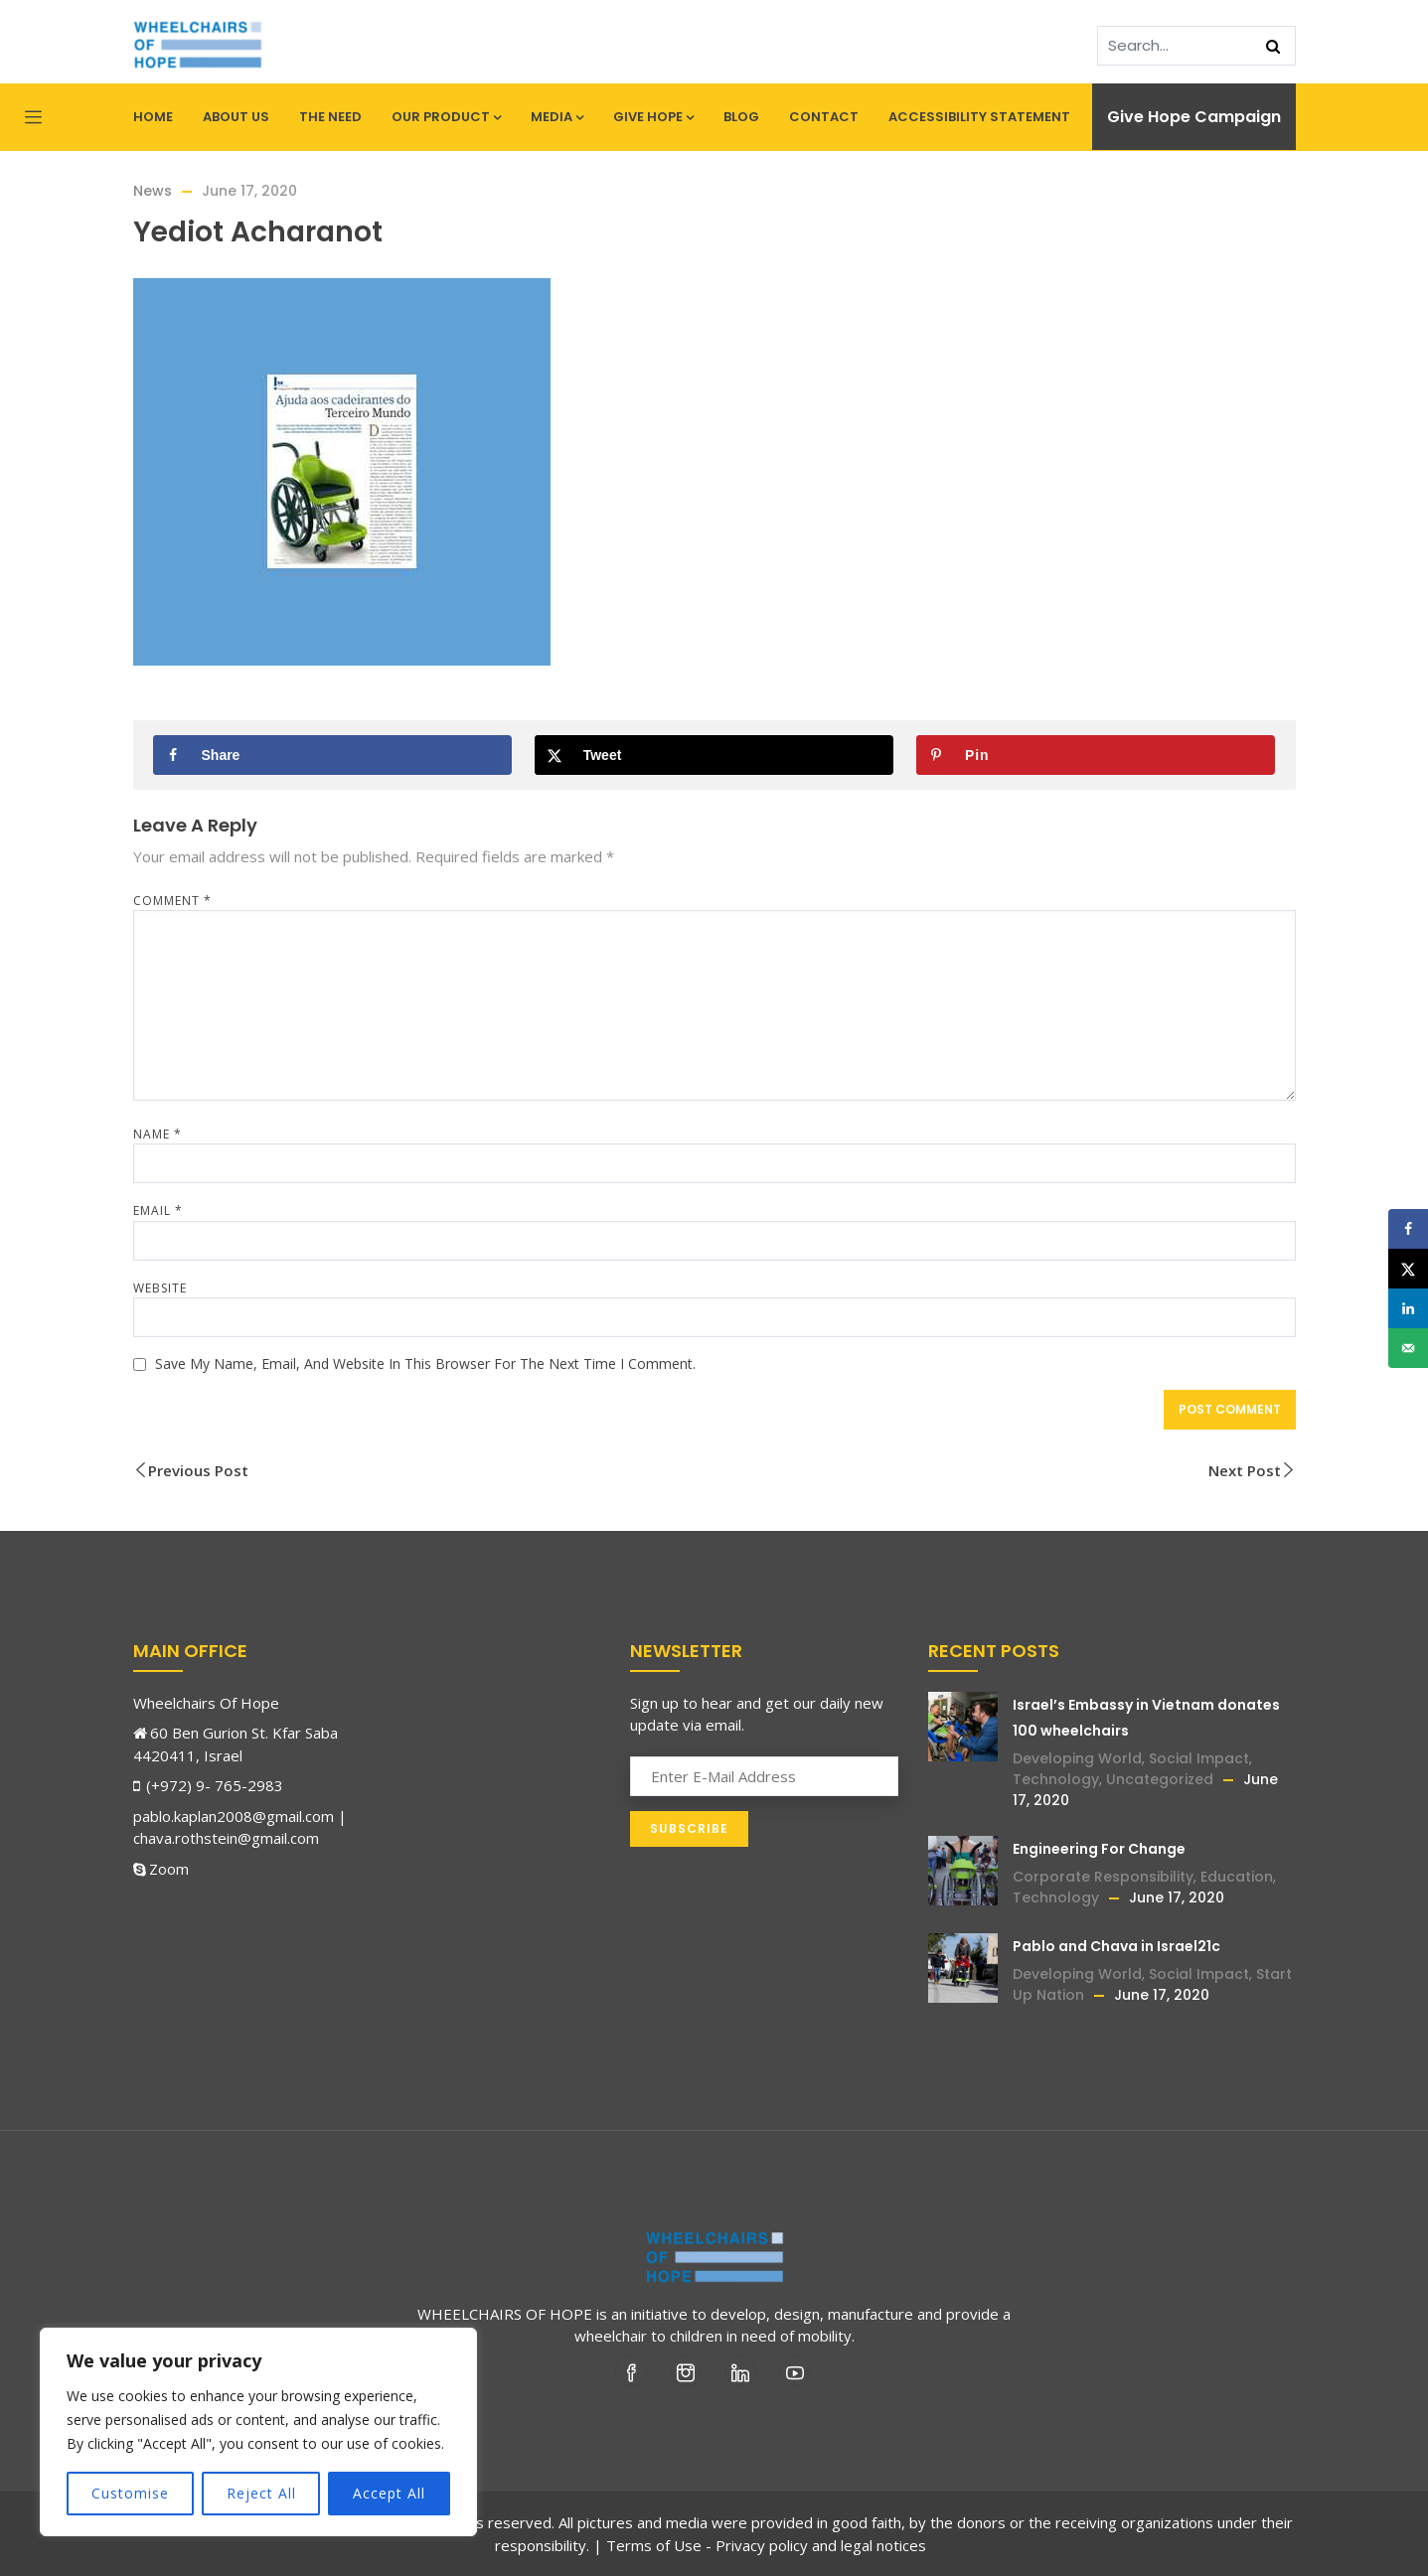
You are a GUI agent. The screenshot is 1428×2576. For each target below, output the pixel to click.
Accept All (389, 2493)
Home (153, 116)
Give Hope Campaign (1194, 116)
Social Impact (1199, 1758)
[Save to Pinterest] (1096, 755)
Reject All (261, 2493)
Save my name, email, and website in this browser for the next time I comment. (425, 1363)
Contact (824, 116)
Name (157, 1134)
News (152, 191)
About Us (236, 116)
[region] (258, 2432)
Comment (172, 900)
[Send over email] (1408, 1348)
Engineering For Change (1099, 1849)
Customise (130, 2493)
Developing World (1077, 1758)
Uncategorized (1159, 1779)
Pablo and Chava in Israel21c (1116, 1946)
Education (1236, 1877)
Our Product (446, 116)
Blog (741, 116)
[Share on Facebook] (333, 755)
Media (557, 116)
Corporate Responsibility (1103, 1877)
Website (160, 1288)
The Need (330, 116)
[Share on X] (714, 755)
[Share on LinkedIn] (1408, 1308)
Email (158, 1210)
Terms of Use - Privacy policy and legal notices (766, 2545)
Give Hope (653, 116)
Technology (1056, 1779)
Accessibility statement (979, 116)
